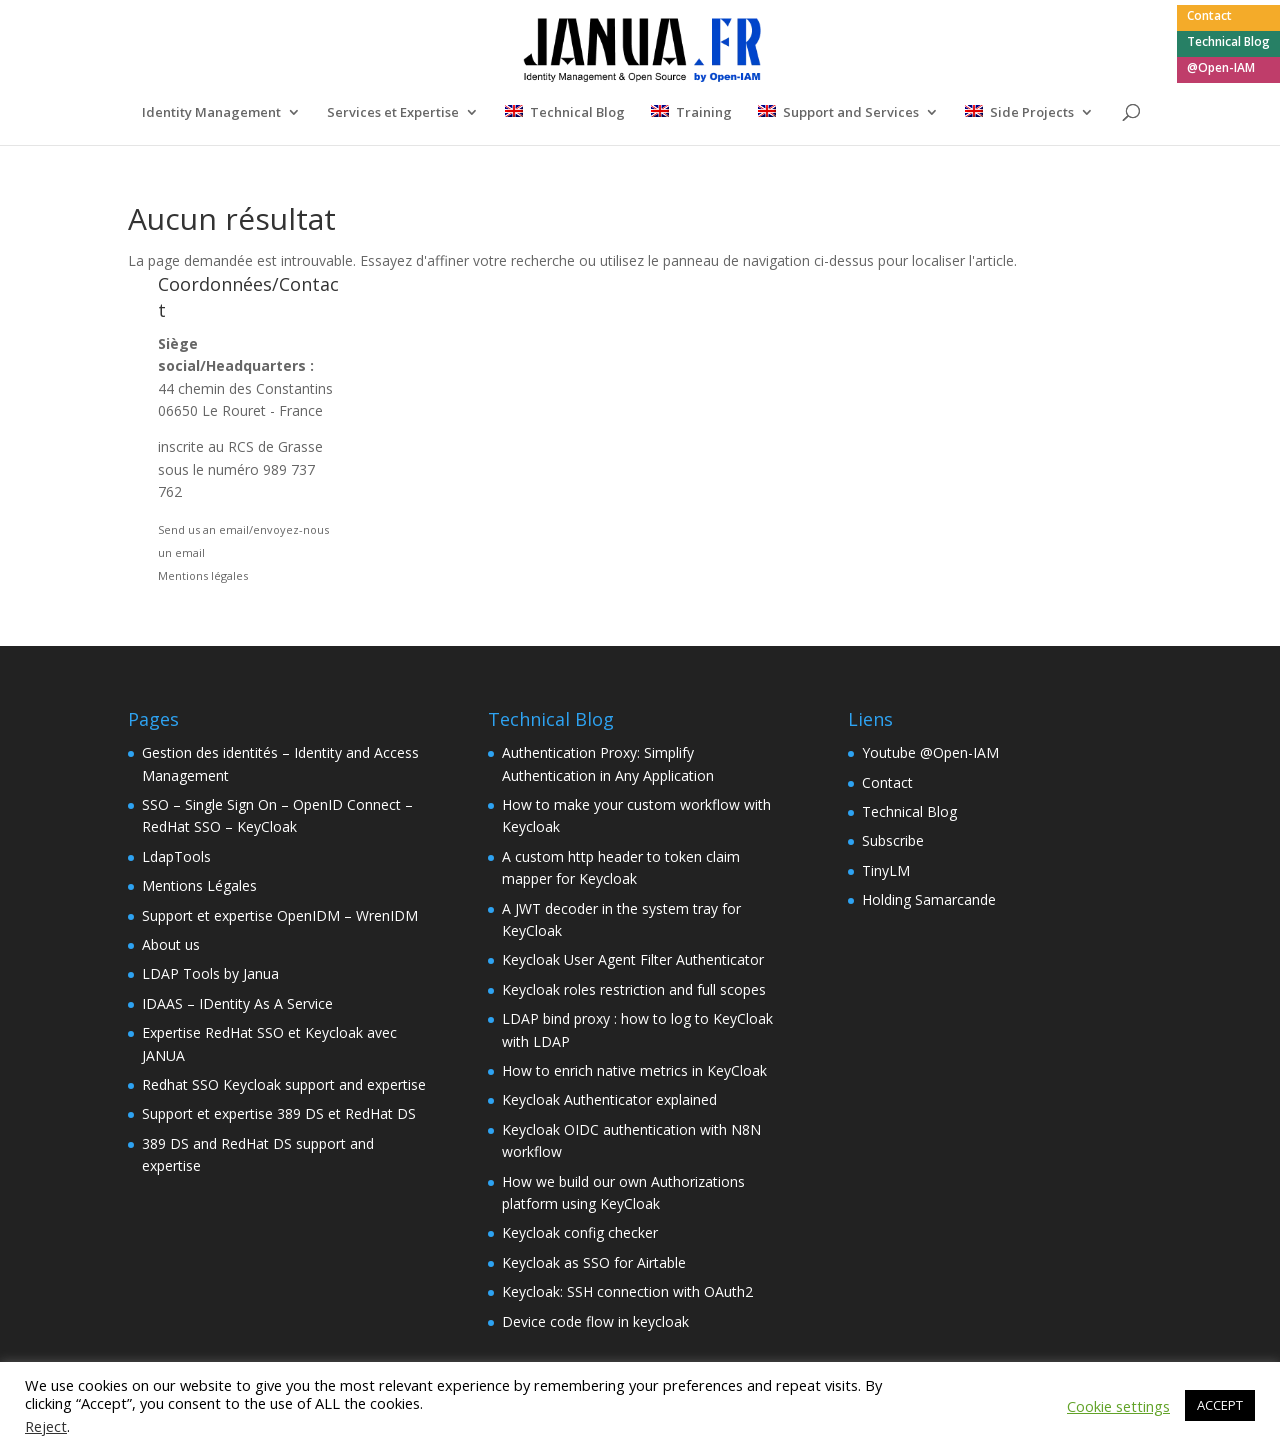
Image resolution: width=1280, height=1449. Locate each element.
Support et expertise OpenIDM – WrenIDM (280, 915)
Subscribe (893, 840)
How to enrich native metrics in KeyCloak (634, 1070)
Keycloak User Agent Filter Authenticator (633, 959)
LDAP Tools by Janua (210, 973)
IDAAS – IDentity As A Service (237, 1003)
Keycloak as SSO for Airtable (594, 1262)
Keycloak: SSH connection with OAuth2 (627, 1291)
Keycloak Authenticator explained (609, 1099)
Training (704, 113)
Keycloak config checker (580, 1232)
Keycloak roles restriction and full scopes (634, 989)
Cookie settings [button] (1118, 1406)
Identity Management (211, 113)
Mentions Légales (199, 885)
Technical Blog (1228, 43)
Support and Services (851, 113)
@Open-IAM (1221, 69)
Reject (46, 1426)
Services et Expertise (393, 113)
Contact (1209, 17)
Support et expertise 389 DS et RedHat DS (279, 1113)
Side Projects (1032, 113)
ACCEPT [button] (1220, 1405)
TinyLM (886, 870)
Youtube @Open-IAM (930, 752)
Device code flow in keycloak (595, 1321)
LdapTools (176, 856)
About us (171, 944)
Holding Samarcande (929, 899)
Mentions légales (203, 575)
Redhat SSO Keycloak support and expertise (284, 1084)
